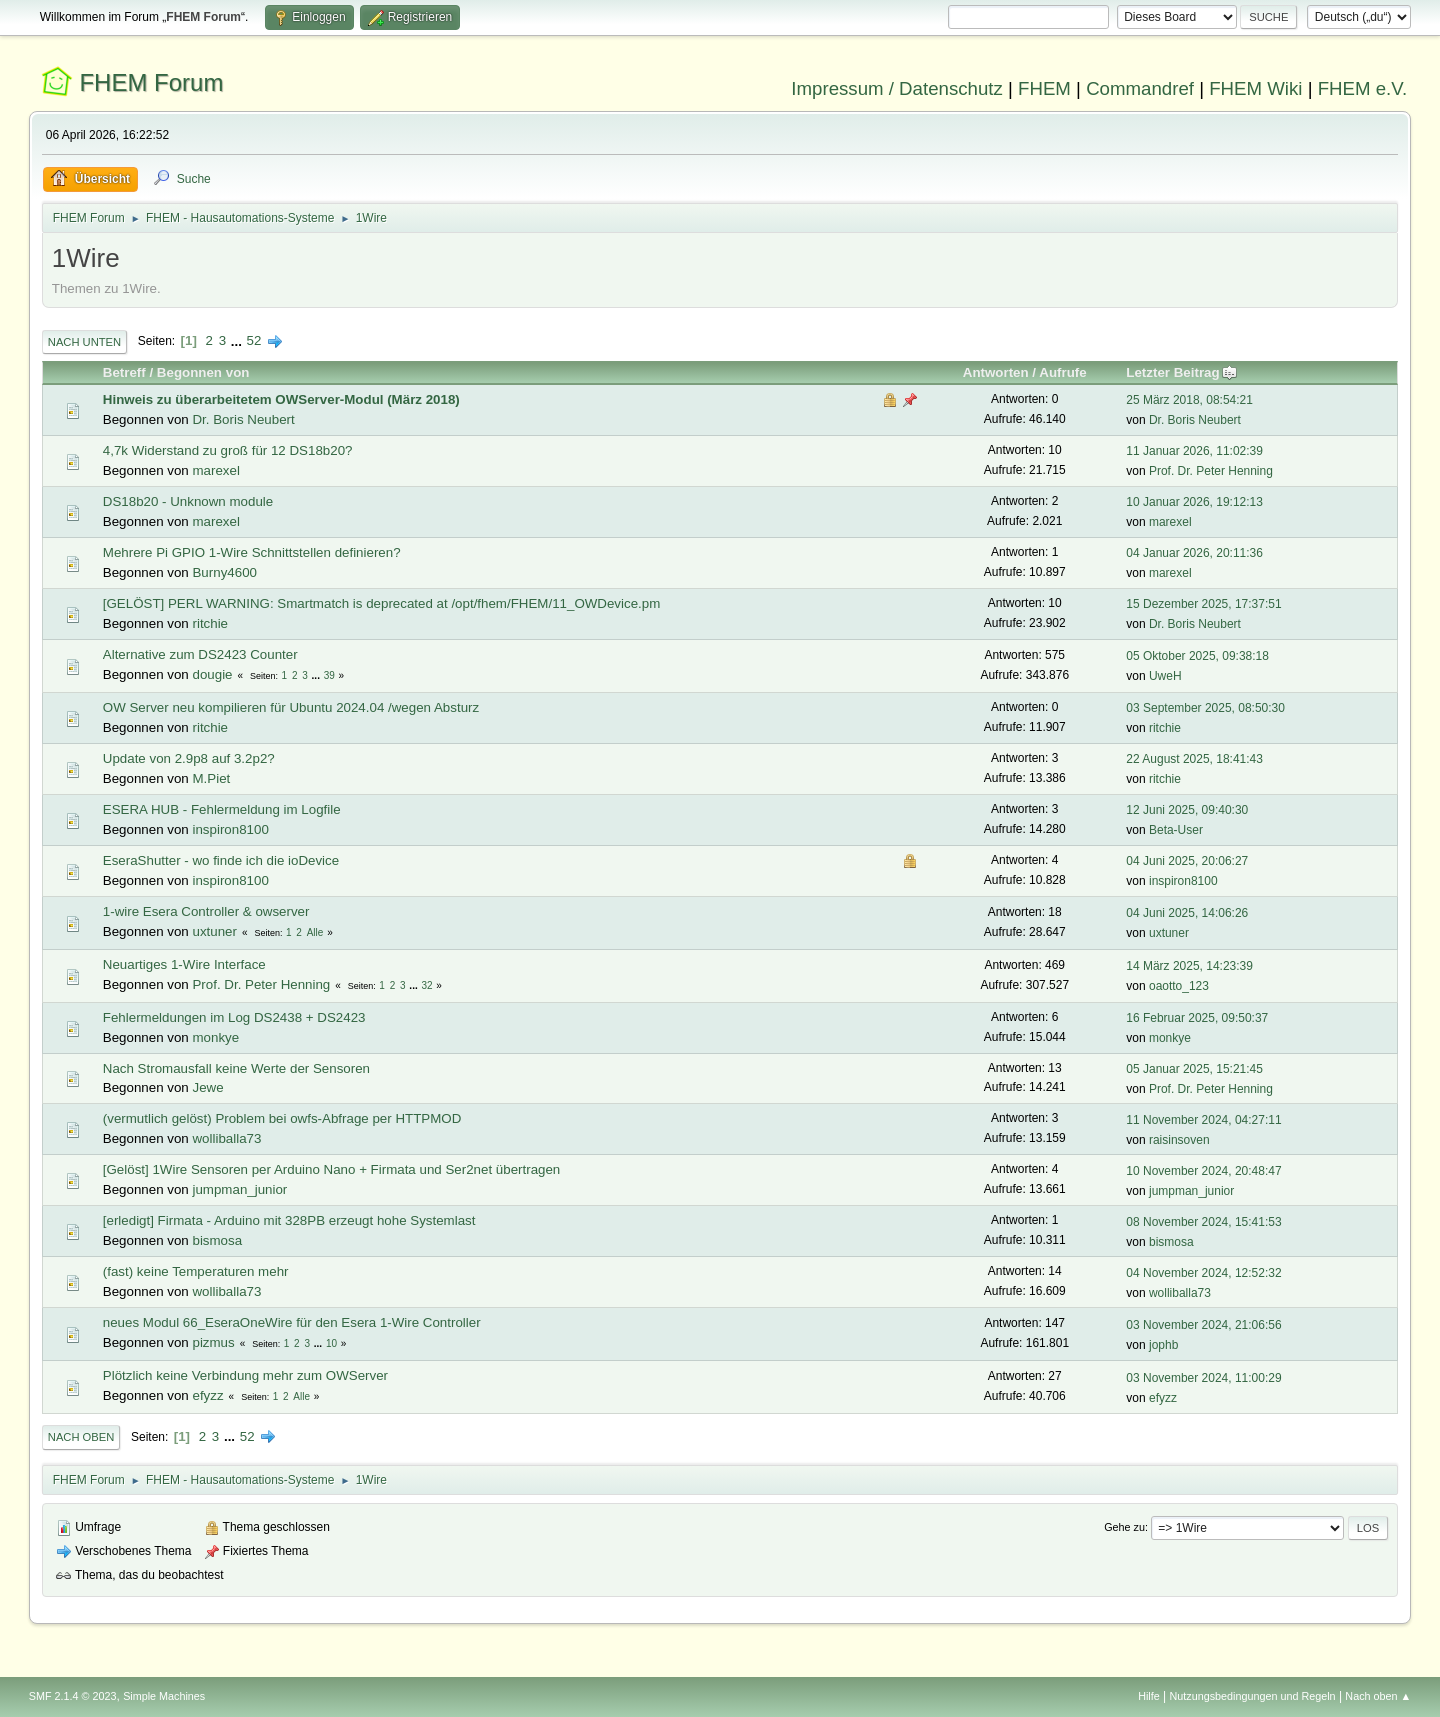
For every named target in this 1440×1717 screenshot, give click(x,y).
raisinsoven (1179, 1140)
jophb (1163, 1345)
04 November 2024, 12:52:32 (1203, 1273)
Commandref (1140, 88)
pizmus (213, 1342)
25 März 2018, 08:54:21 (1189, 400)
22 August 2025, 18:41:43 (1194, 759)
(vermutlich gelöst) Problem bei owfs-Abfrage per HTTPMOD (282, 1118)
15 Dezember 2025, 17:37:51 (1203, 604)
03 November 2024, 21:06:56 (1203, 1325)
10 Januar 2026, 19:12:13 (1194, 502)
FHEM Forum (151, 82)
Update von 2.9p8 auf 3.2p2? (189, 758)
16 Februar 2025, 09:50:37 (1197, 1018)
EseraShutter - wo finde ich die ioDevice (221, 860)
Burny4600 (224, 572)
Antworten (996, 372)
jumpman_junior (239, 1189)
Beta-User (1176, 830)
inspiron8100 (230, 829)
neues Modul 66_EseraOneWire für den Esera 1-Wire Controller (292, 1322)
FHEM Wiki (1255, 88)
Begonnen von (203, 372)
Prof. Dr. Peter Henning (1211, 471)
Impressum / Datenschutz (897, 88)
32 (426, 985)
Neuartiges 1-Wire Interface (184, 964)
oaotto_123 (1179, 986)
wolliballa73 (226, 1138)
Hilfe (1149, 1696)
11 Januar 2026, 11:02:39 (1194, 451)
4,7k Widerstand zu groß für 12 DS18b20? (228, 450)
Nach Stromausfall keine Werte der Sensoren (236, 1068)
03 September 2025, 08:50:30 (1205, 708)
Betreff (124, 372)
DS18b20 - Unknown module (188, 501)
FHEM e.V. (1363, 88)
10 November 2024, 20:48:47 (1203, 1171)
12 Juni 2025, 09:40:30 (1187, 810)
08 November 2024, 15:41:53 (1203, 1222)
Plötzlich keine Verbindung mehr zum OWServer (245, 1375)
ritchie (210, 623)
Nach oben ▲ (1378, 1696)
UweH (1165, 676)
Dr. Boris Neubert (243, 419)
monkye (215, 1037)
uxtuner (214, 931)
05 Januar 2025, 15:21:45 (1194, 1069)
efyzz (207, 1395)
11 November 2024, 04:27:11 (1203, 1120)
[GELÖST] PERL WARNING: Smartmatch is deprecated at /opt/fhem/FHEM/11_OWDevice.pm (381, 603)
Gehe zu (1124, 1527)
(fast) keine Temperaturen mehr (196, 1271)
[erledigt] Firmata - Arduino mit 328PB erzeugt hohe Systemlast (289, 1220)
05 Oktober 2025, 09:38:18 (1197, 656)
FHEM (1044, 88)
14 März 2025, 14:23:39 (1189, 966)
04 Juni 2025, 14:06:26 (1187, 913)
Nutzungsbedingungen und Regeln (1253, 1696)
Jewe (207, 1087)
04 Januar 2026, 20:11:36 (1194, 553)
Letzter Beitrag (1181, 372)
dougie (212, 674)
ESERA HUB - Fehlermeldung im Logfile (222, 809)
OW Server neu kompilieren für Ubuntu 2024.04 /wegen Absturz (291, 707)
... (238, 340)
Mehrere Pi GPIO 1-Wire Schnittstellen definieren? (252, 552)
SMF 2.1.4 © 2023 (73, 1696)
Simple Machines (164, 1696)
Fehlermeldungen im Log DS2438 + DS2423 (234, 1017)
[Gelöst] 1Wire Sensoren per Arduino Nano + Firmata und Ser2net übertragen (331, 1169)
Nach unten (84, 342)
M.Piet (211, 778)
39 (329, 675)
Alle (315, 932)
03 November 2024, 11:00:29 (1203, 1378)
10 (331, 1343)
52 (254, 340)
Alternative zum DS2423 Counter (200, 654)
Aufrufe (1062, 372)
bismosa (217, 1240)
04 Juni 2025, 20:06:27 (1187, 861)
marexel (215, 470)
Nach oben (81, 1437)
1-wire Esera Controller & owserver (206, 911)
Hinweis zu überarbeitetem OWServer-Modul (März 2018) (281, 399)
